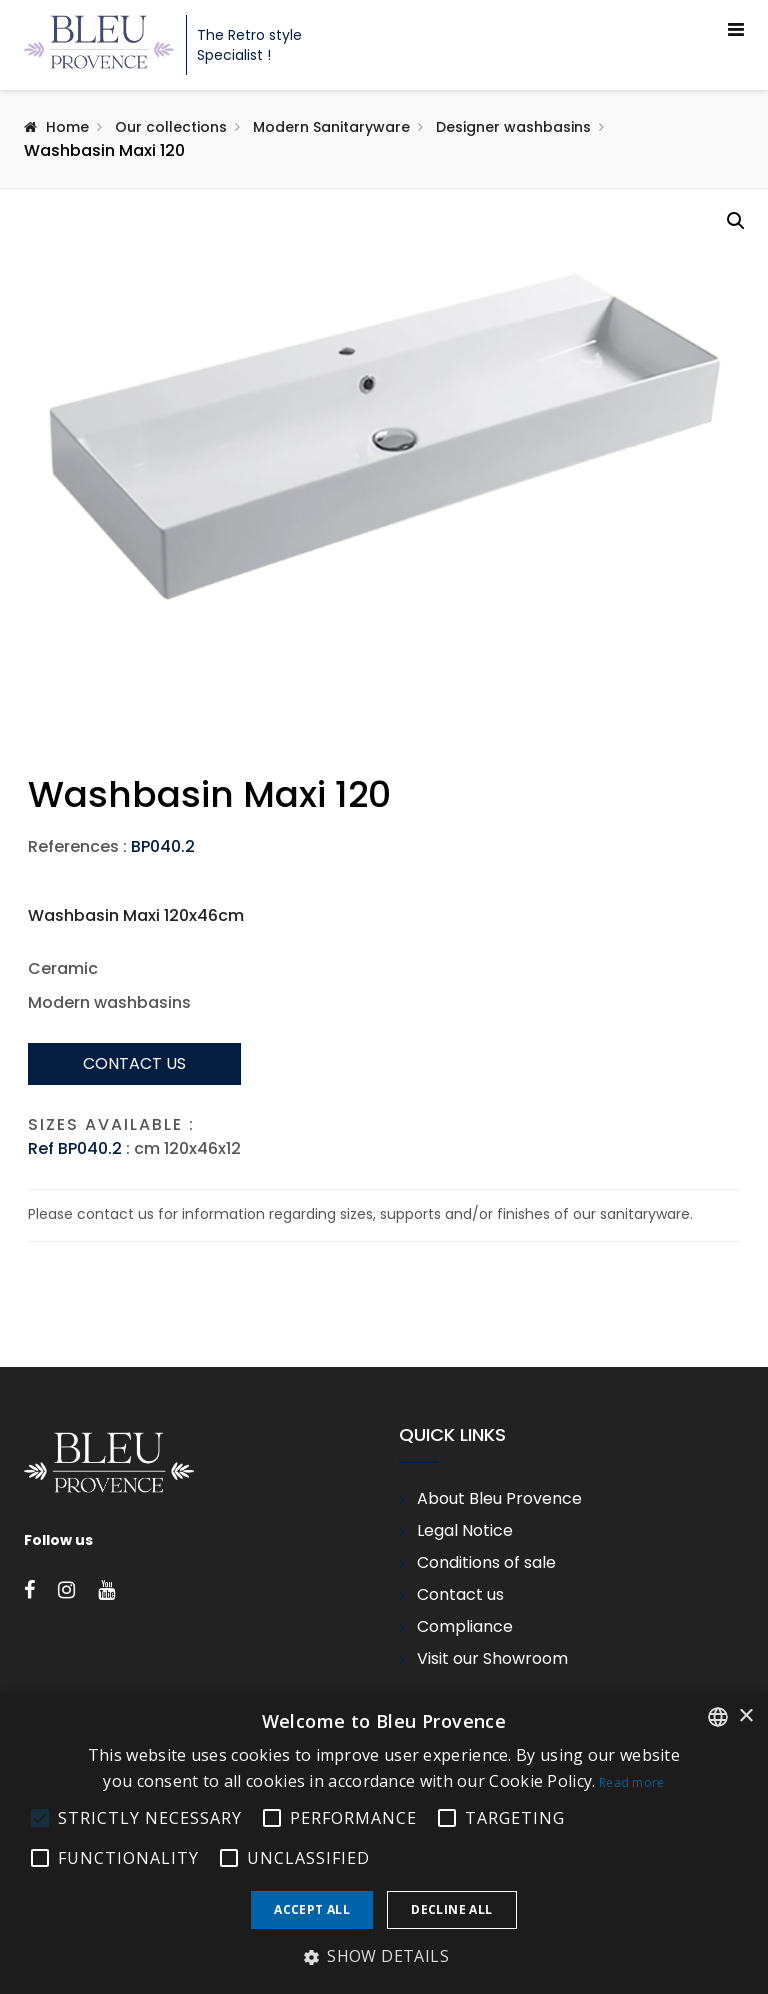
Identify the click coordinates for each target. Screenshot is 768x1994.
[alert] (384, 1843)
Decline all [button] (451, 1909)
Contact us (134, 1228)
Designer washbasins (513, 127)
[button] (736, 221)
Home (67, 127)
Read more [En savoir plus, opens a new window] (632, 1782)
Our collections (171, 127)
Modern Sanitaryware (331, 127)
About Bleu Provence (499, 1665)
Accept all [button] (312, 1909)
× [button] (745, 1716)
